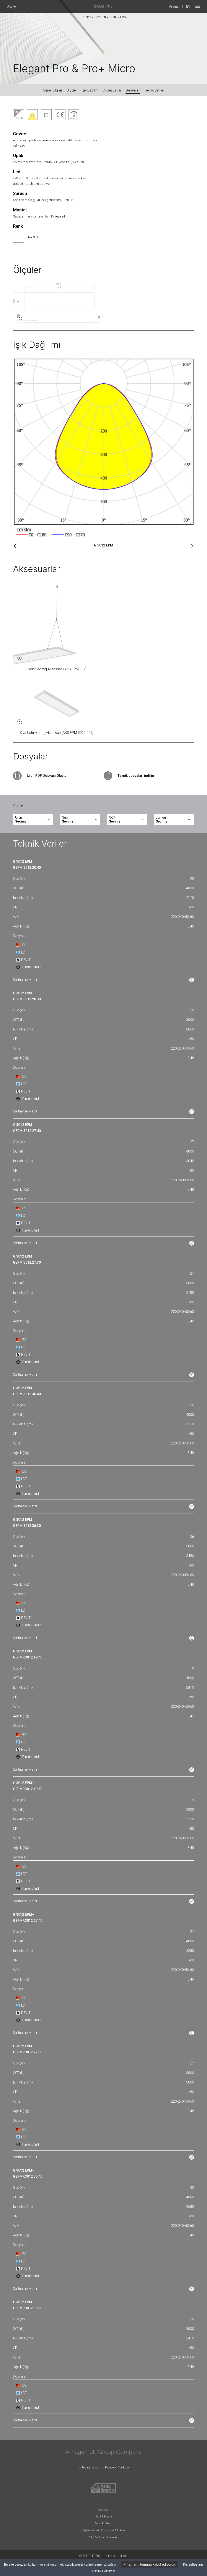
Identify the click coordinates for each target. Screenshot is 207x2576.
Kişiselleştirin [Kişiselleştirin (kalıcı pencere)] (193, 2564)
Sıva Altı (100, 17)
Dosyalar (133, 90)
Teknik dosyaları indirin (135, 776)
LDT (24, 952)
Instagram (97, 2467)
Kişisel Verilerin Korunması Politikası (103, 2530)
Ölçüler (72, 90)
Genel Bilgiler (52, 90)
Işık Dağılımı (90, 90)
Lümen (174, 819)
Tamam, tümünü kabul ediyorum (149, 2564)
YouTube (123, 2467)
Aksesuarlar (112, 90)
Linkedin (83, 2467)
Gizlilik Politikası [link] (103, 2571)
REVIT (26, 960)
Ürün (33, 819)
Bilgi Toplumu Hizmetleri (103, 2537)
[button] (15, 545)
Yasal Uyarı (103, 2509)
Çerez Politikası (103, 2523)
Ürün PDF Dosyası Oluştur (47, 776)
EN (188, 6)
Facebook (110, 2467)
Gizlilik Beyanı (103, 2516)
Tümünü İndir (31, 967)
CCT (127, 819)
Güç (80, 819)
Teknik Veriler (154, 90)
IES (23, 945)
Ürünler (12, 6)
